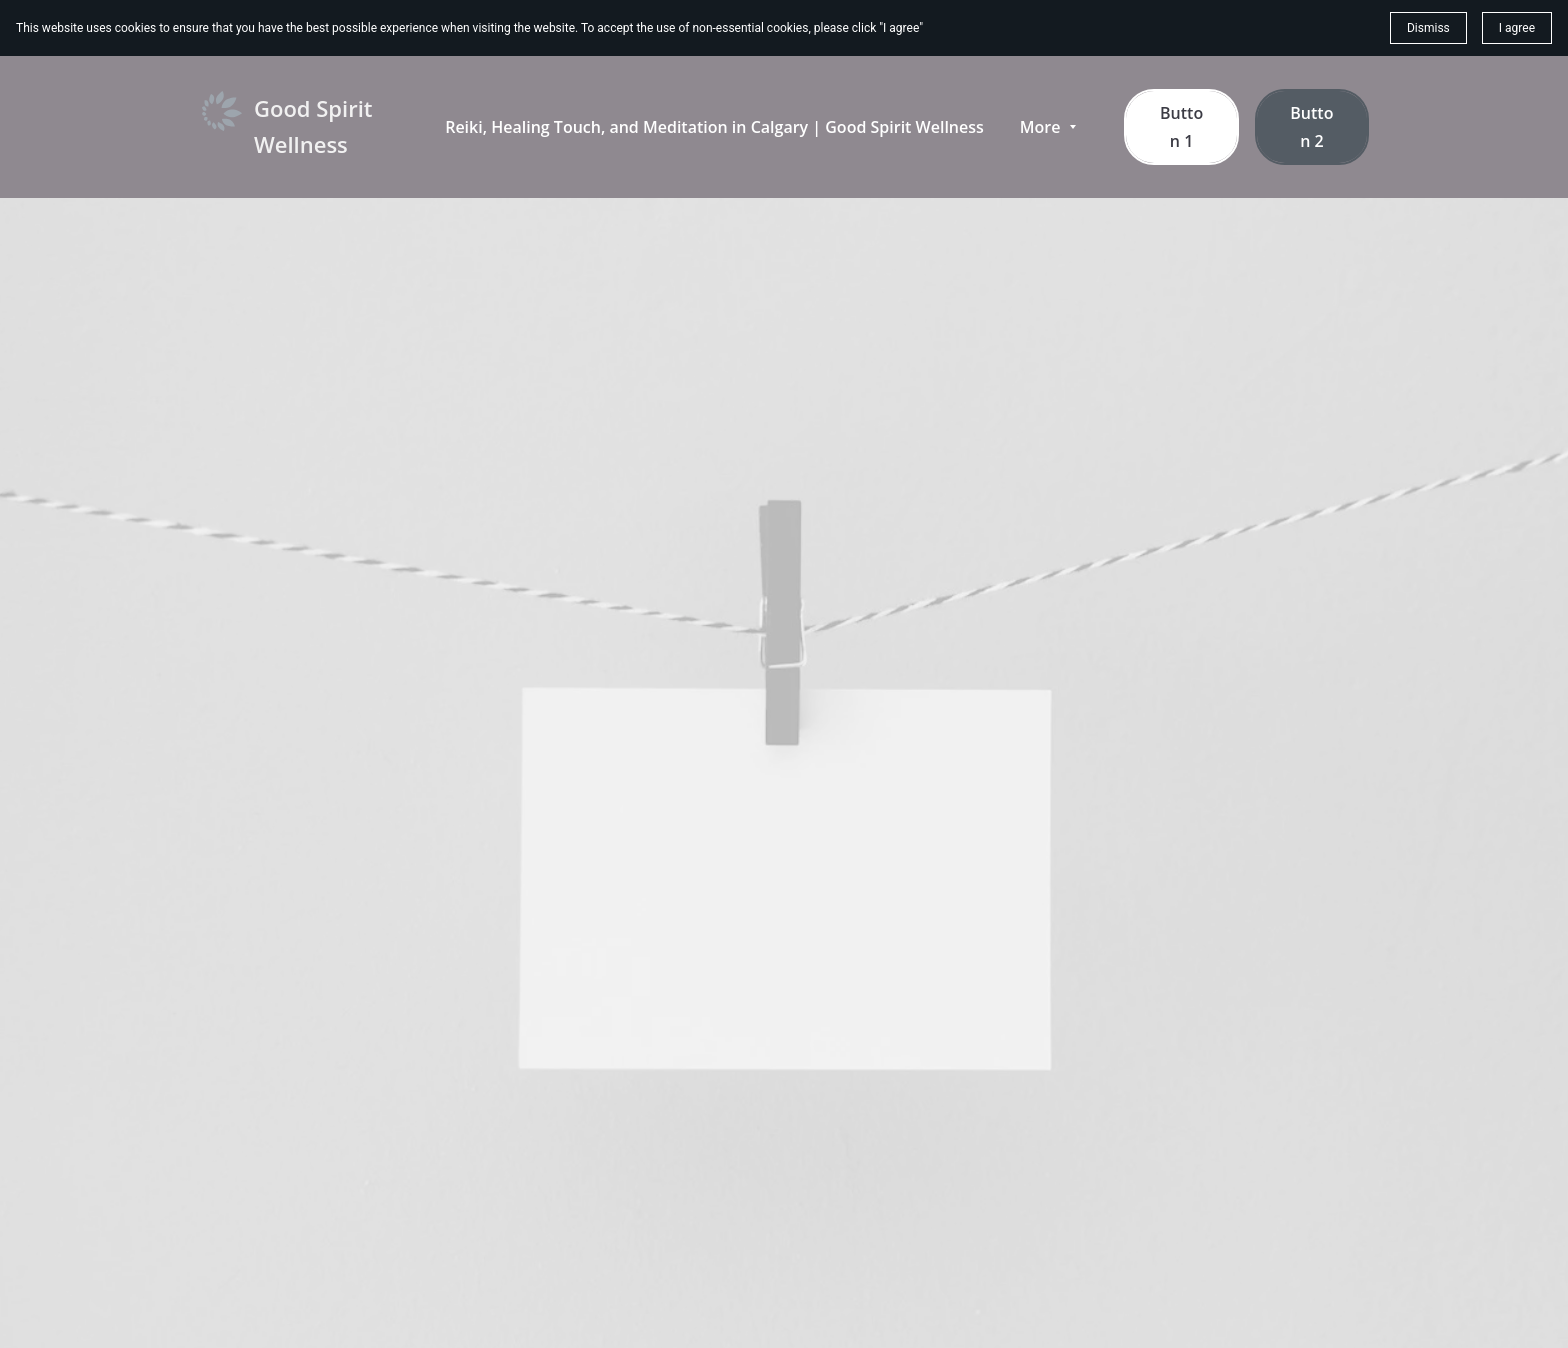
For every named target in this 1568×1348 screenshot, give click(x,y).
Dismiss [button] (1428, 28)
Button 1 (1181, 127)
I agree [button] (1517, 28)
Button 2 (1311, 127)
